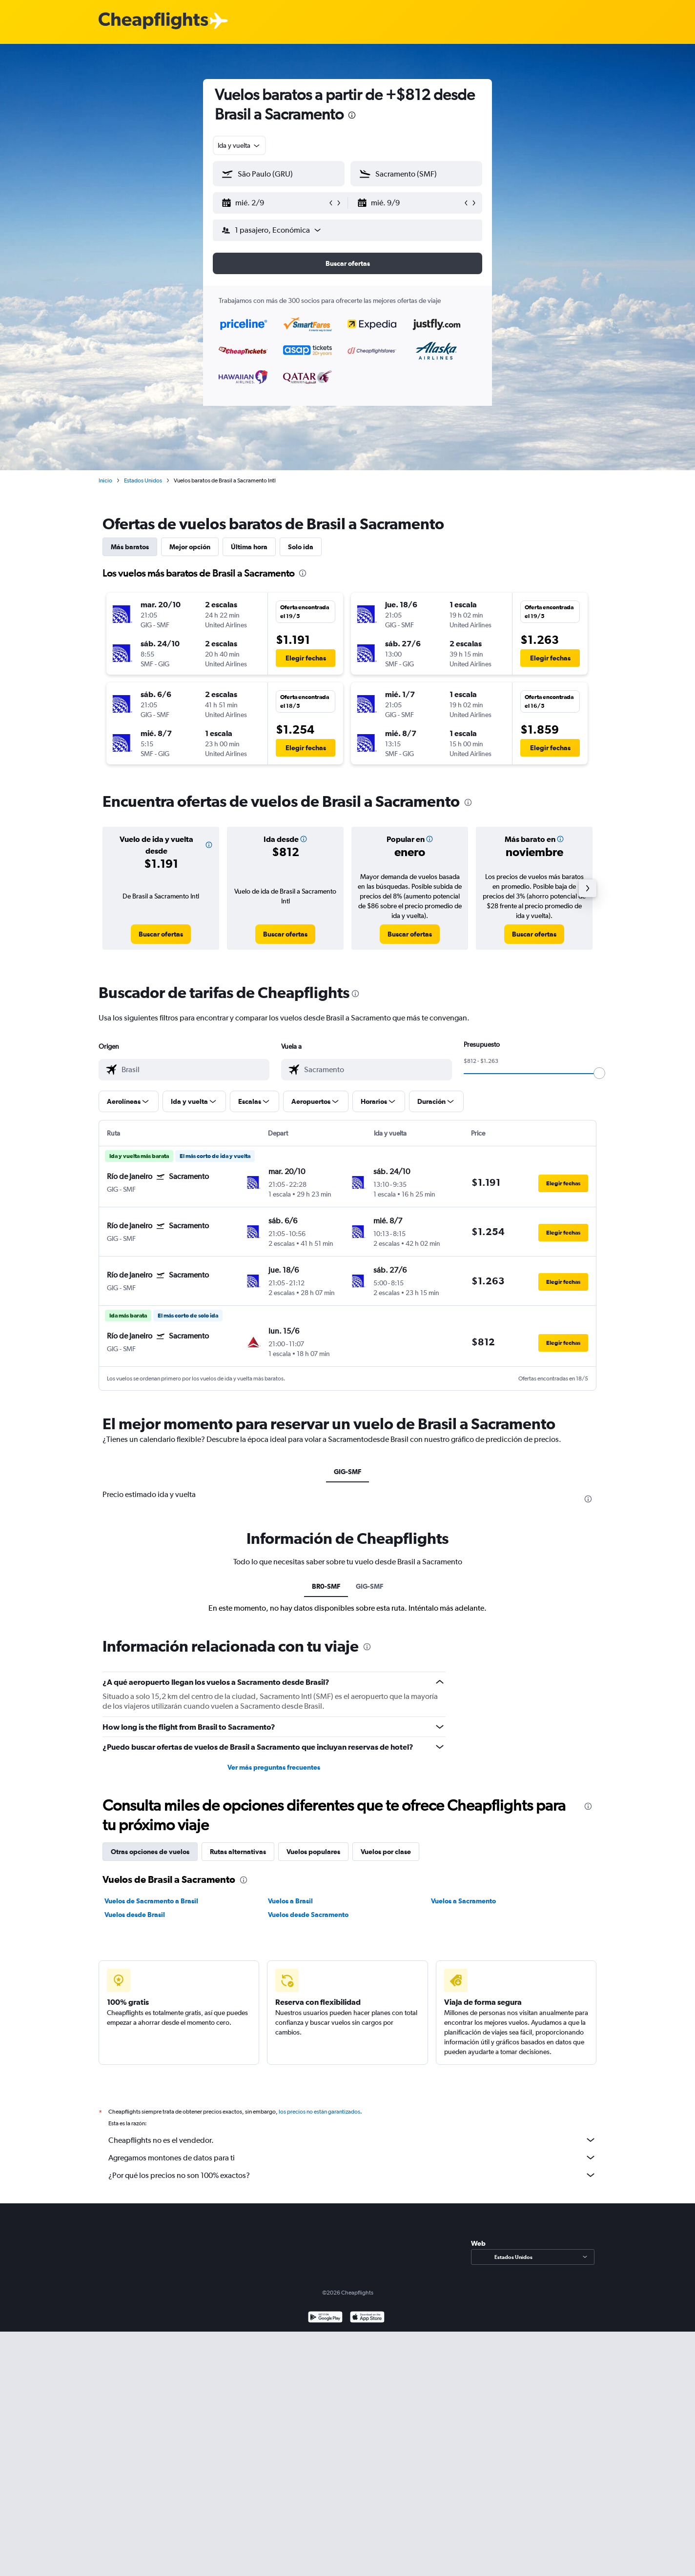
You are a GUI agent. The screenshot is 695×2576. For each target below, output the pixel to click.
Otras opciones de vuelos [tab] (150, 1852)
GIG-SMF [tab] (347, 1472)
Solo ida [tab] (300, 547)
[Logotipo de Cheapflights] (153, 21)
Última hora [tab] (249, 547)
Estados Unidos (143, 480)
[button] (274, 203)
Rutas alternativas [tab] (238, 1852)
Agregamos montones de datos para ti (352, 2157)
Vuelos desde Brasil (134, 1914)
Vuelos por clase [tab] (386, 1852)
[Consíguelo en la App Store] (367, 2318)
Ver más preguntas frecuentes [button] (273, 1767)
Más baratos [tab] (130, 547)
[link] (161, 934)
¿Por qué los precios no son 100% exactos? (352, 2175)
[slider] (599, 1073)
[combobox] (239, 145)
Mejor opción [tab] (189, 547)
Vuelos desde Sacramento (308, 1914)
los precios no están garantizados (319, 2111)
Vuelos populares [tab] (313, 1852)
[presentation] (352, 115)
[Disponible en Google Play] (325, 2318)
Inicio (105, 480)
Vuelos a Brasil (290, 1901)
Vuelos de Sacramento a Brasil (151, 1901)
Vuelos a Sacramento (463, 1901)
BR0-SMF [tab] (326, 1586)
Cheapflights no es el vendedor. (352, 2140)
